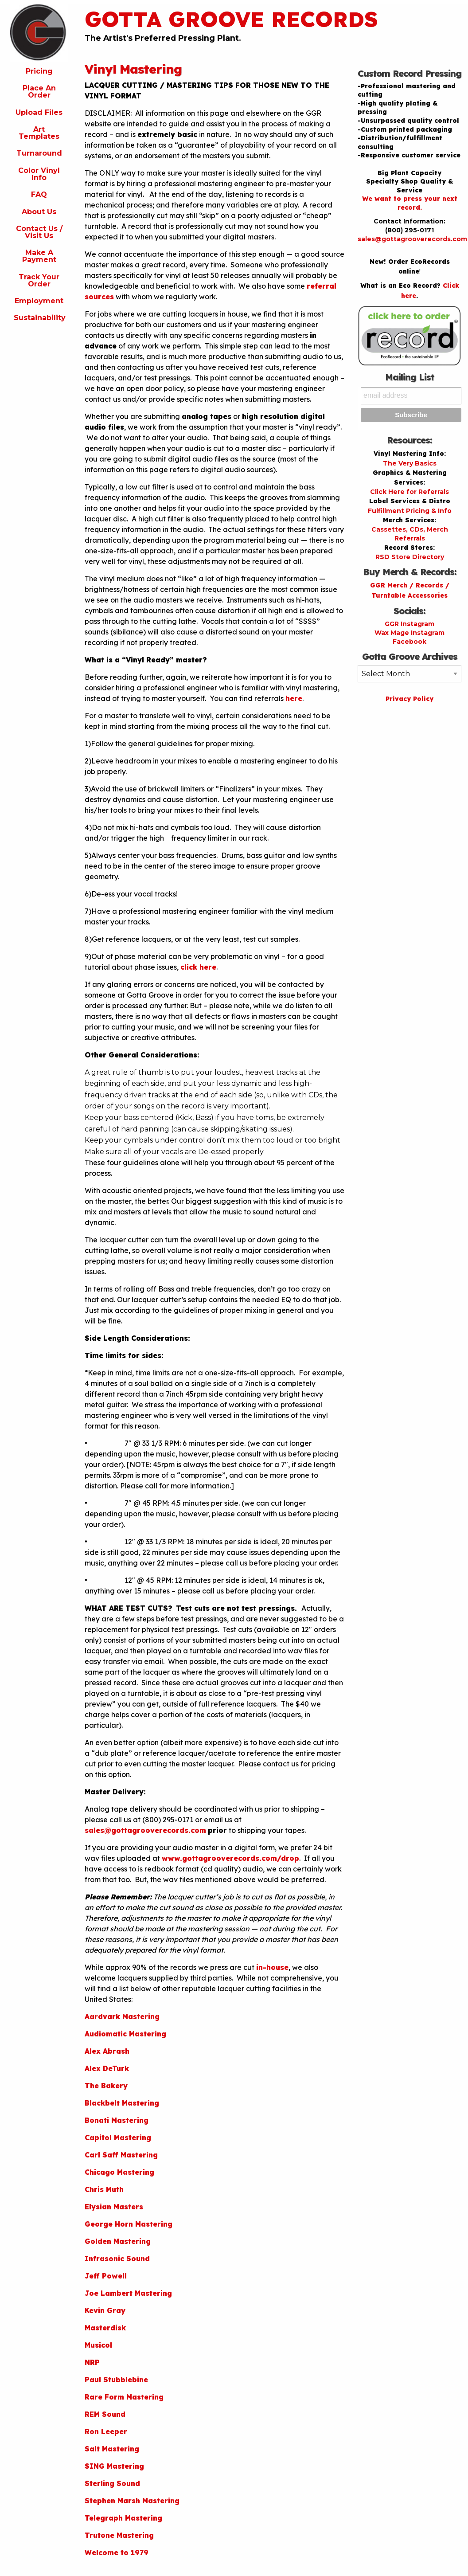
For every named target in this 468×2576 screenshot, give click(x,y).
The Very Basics (410, 463)
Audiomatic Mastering (125, 2033)
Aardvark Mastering (122, 2016)
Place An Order (39, 91)
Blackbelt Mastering (122, 2102)
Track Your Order (39, 280)
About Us (39, 211)
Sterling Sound (112, 2483)
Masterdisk (105, 2327)
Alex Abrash (107, 2051)
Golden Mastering (118, 2241)
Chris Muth (104, 2189)
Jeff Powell (106, 2275)
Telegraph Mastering (123, 2517)
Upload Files (39, 112)
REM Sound (105, 2414)
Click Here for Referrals (409, 492)
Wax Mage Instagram (409, 633)
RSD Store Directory (409, 557)
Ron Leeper (106, 2431)
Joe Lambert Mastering (128, 2293)
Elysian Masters (114, 2206)
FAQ (39, 194)
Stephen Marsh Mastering (132, 2500)
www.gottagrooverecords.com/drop (230, 1858)
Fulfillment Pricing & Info (410, 511)
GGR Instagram (409, 624)
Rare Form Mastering (124, 2396)
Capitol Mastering (118, 2137)
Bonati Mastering (116, 2120)
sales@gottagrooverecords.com (145, 1830)
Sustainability (40, 317)
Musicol (98, 2345)
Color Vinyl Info (39, 174)
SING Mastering (114, 2466)
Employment (39, 301)
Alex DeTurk (107, 2068)
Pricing (39, 71)
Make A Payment (39, 256)
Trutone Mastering (119, 2535)
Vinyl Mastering (133, 69)
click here (198, 967)
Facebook (409, 642)
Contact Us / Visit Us (39, 232)
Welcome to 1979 (116, 2552)
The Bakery (106, 2085)
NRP (92, 2362)
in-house (272, 1967)
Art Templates (39, 133)
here (293, 698)
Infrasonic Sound (117, 2258)
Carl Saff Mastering (121, 2154)
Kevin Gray (105, 2310)
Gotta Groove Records (231, 19)
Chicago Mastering (119, 2172)
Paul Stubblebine (116, 2379)
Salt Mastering (112, 2448)
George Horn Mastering (128, 2224)
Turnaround (39, 153)
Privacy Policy (409, 699)
